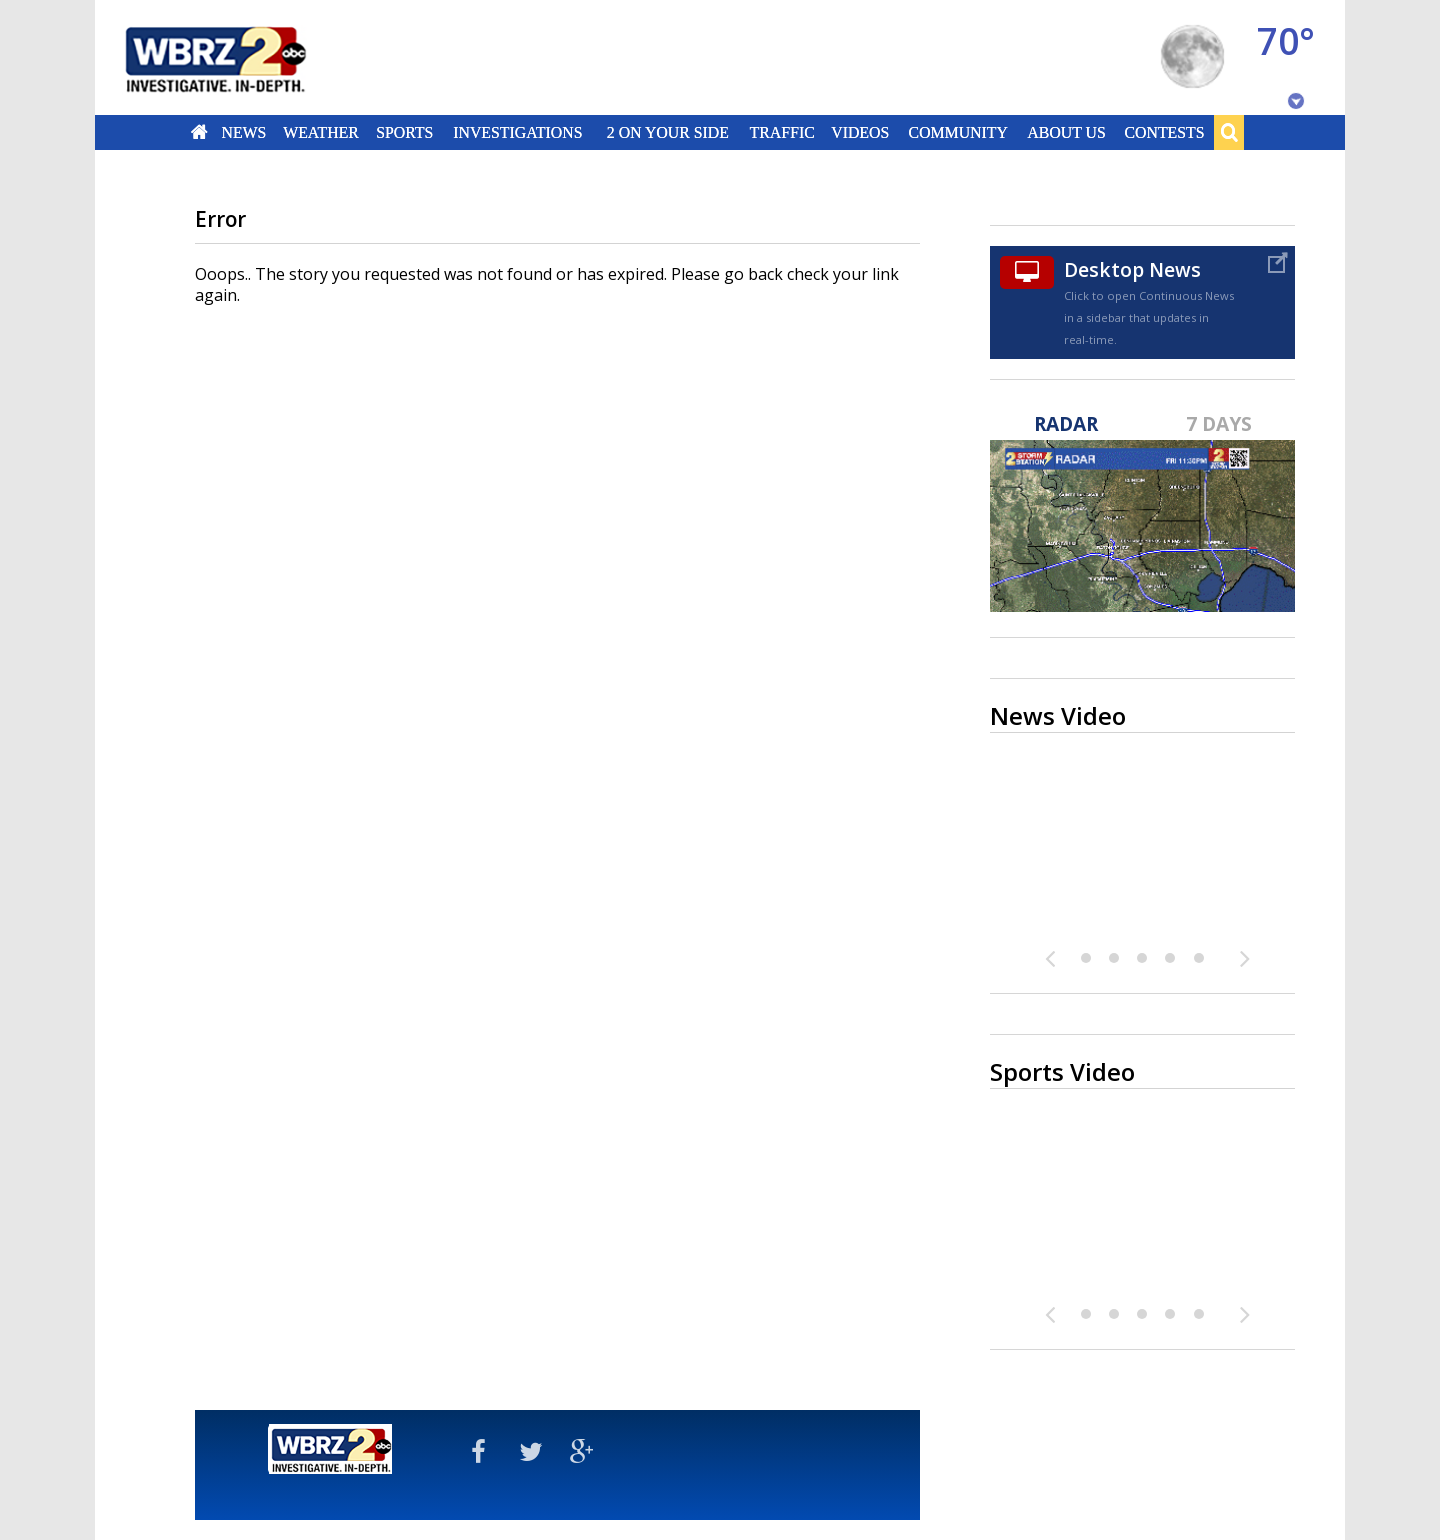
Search (1229, 132)
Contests (1165, 132)
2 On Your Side (668, 132)
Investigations (518, 132)
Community (957, 132)
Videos (860, 132)
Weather (321, 132)
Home (199, 132)
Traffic (781, 132)
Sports (404, 132)
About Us (1066, 132)
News (243, 132)
